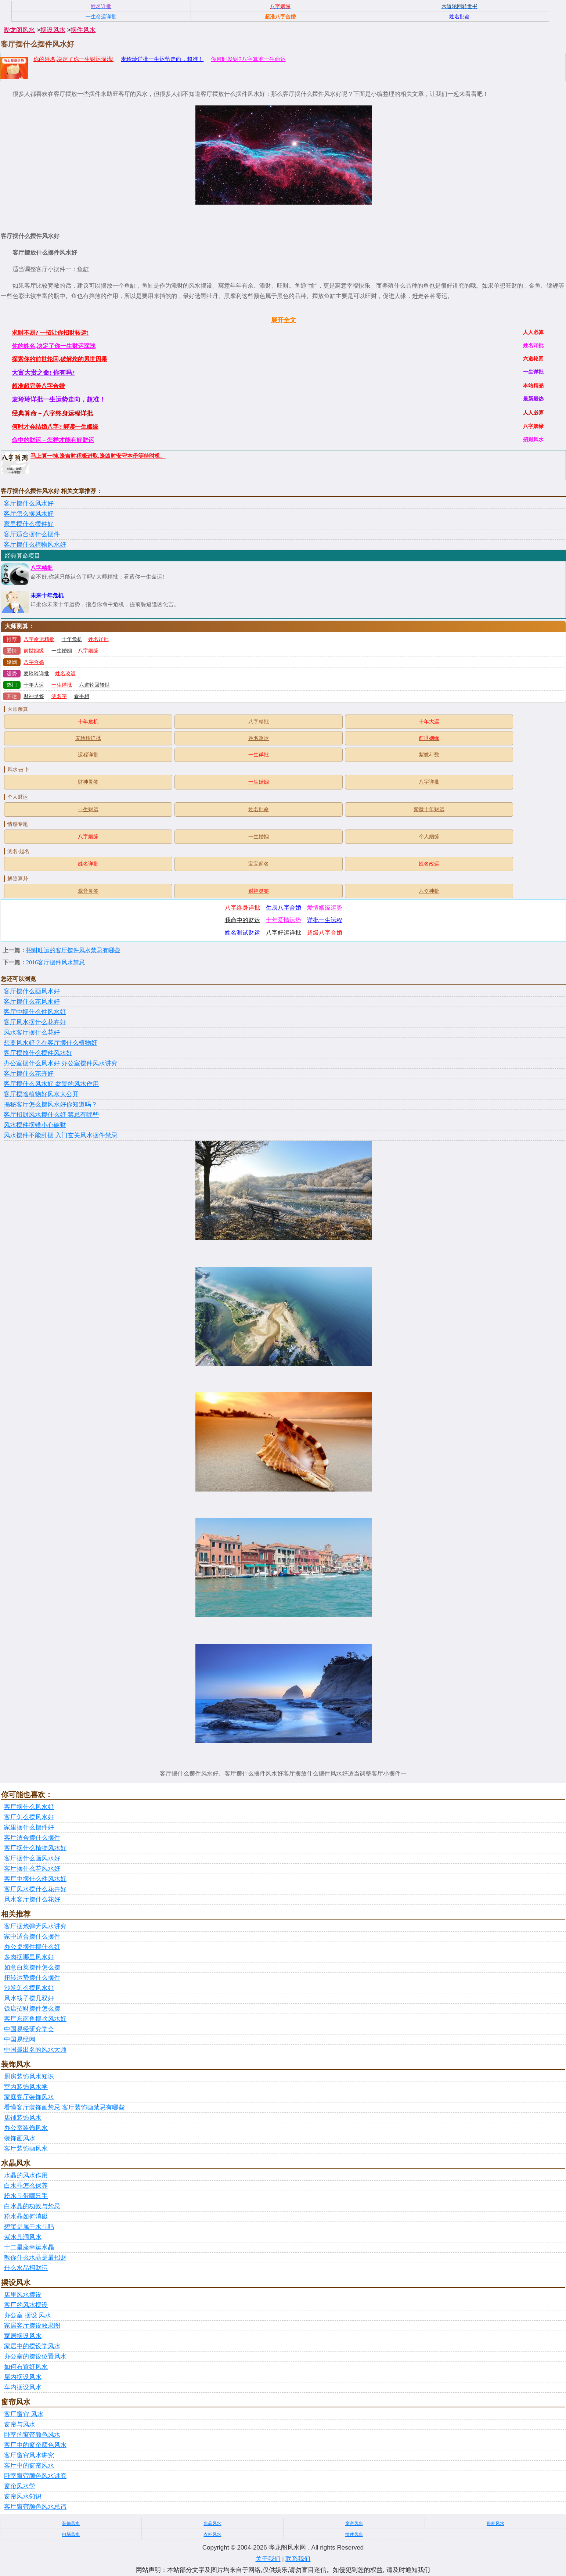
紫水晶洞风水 (23, 2237)
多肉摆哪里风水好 (29, 1957)
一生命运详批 (101, 16)
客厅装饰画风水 (26, 2148)
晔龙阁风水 (19, 29)
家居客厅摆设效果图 (32, 2325)
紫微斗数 (429, 755)
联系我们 (297, 2558)
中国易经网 (19, 2039)
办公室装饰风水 (26, 2128)
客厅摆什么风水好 (29, 503)
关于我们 (268, 2558)
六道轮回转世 (94, 685)
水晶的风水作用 (26, 2175)
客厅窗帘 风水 (23, 2414)
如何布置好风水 (26, 2366)
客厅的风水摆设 (26, 2305)
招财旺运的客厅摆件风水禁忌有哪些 (73, 950)
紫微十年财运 (429, 809)
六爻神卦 (429, 891)
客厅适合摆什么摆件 (32, 534)
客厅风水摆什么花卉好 (35, 1022)
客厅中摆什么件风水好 (35, 1011)
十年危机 (72, 639)
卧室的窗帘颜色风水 (32, 2434)
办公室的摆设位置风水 (35, 2356)
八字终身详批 (242, 907)
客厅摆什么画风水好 (32, 991)
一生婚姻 (61, 651)
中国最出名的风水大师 (35, 2049)
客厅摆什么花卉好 (29, 1073)
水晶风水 (212, 2523)
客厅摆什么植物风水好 (35, 544)
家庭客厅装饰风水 (29, 2097)
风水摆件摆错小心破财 (35, 1125)
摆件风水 (83, 29)
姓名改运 (65, 673)
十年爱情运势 (283, 920)
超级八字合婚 (324, 932)
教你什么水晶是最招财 (35, 2257)
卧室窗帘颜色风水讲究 (35, 2475)
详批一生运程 (324, 920)
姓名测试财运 (242, 932)
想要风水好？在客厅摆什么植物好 (50, 1042)
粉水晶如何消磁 (26, 2216)
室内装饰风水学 (26, 2086)
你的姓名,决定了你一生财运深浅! (73, 59)
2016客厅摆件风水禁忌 (55, 962)
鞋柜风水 (495, 2523)
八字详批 (429, 782)
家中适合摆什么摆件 (32, 1936)
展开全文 (283, 320)
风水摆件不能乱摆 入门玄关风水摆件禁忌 (61, 1135)
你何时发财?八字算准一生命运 (248, 59)
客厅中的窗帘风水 (29, 2465)
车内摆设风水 (23, 2387)
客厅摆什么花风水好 (32, 1001)
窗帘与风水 (19, 2424)
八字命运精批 (39, 639)
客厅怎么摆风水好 (29, 513)
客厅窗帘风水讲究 (29, 2455)
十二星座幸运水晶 (29, 2247)
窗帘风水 (354, 2523)
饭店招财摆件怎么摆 (32, 2008)
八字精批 (41, 568)
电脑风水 (71, 2534)
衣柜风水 (212, 2534)
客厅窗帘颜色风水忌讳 (35, 2506)
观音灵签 (88, 891)
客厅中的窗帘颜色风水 (35, 2445)
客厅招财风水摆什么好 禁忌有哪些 (51, 1114)
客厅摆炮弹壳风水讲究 (35, 1926)
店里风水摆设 (23, 2294)
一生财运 (88, 809)
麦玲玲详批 (36, 673)
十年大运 (34, 685)
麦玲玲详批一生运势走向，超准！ (162, 59)
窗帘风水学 (19, 2486)
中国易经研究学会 (29, 2029)
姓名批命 (258, 809)
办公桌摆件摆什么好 (32, 1946)
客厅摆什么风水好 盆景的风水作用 (51, 1083)
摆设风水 (52, 29)
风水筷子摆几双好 (29, 1998)
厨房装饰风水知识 (29, 2076)
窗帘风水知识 (23, 2496)
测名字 (59, 696)
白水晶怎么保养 (26, 2185)
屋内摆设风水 (23, 2377)
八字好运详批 (283, 932)
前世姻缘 (34, 651)
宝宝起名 (258, 864)
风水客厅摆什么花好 (32, 1032)
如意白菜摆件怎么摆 (32, 1967)
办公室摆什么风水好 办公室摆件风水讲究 (61, 1063)
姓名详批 (98, 639)
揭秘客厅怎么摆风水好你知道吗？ (50, 1104)
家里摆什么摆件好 (29, 524)
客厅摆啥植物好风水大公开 (41, 1094)
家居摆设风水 (23, 2335)
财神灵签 (34, 696)
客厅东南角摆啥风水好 (35, 2018)
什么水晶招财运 (26, 2267)
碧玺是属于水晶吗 (29, 2226)
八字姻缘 (88, 651)
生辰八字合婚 (283, 907)
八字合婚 (34, 662)
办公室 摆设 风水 (27, 2315)
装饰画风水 (19, 2138)
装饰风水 (71, 2523)
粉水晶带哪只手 (26, 2195)
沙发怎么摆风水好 (29, 1988)
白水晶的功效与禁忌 (32, 2206)
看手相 (81, 696)
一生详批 (61, 685)
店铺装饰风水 (23, 2117)
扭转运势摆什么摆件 (32, 1977)
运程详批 (88, 755)
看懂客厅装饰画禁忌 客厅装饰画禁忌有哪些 (64, 2107)
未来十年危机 (47, 595)
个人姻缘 (429, 836)
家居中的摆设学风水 (32, 2346)
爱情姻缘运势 (324, 907)
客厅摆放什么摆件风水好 (38, 1053)
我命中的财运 (242, 920)
